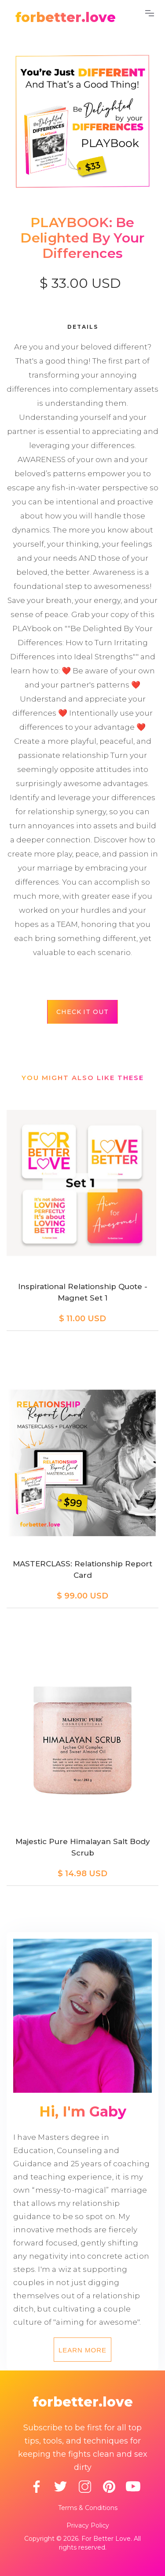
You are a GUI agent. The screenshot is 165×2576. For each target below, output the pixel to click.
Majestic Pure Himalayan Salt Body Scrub (82, 1847)
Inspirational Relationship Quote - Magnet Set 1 (82, 1292)
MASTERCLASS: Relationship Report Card (82, 1569)
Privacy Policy (87, 2525)
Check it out (82, 1012)
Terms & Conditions (87, 2508)
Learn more (82, 2350)
